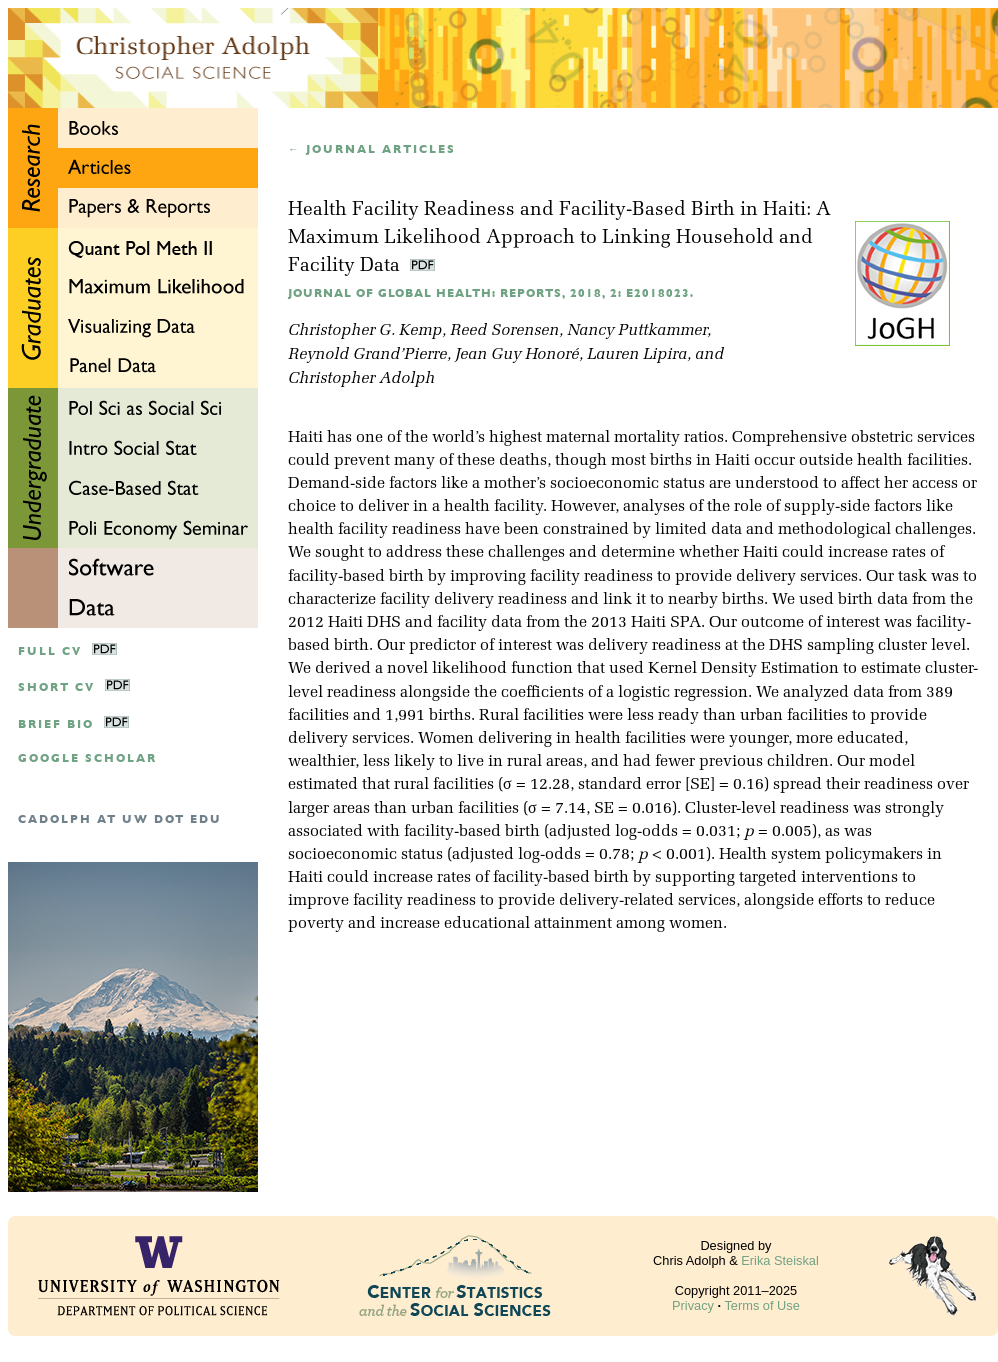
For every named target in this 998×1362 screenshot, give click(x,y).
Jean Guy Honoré (517, 355)
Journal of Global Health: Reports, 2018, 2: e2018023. (491, 293)
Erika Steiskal (780, 1260)
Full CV (50, 651)
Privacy (693, 1305)
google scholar (87, 758)
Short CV (56, 687)
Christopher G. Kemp (365, 331)
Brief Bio (56, 724)
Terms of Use (761, 1305)
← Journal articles (372, 149)
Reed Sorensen (504, 331)
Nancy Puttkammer (637, 331)
